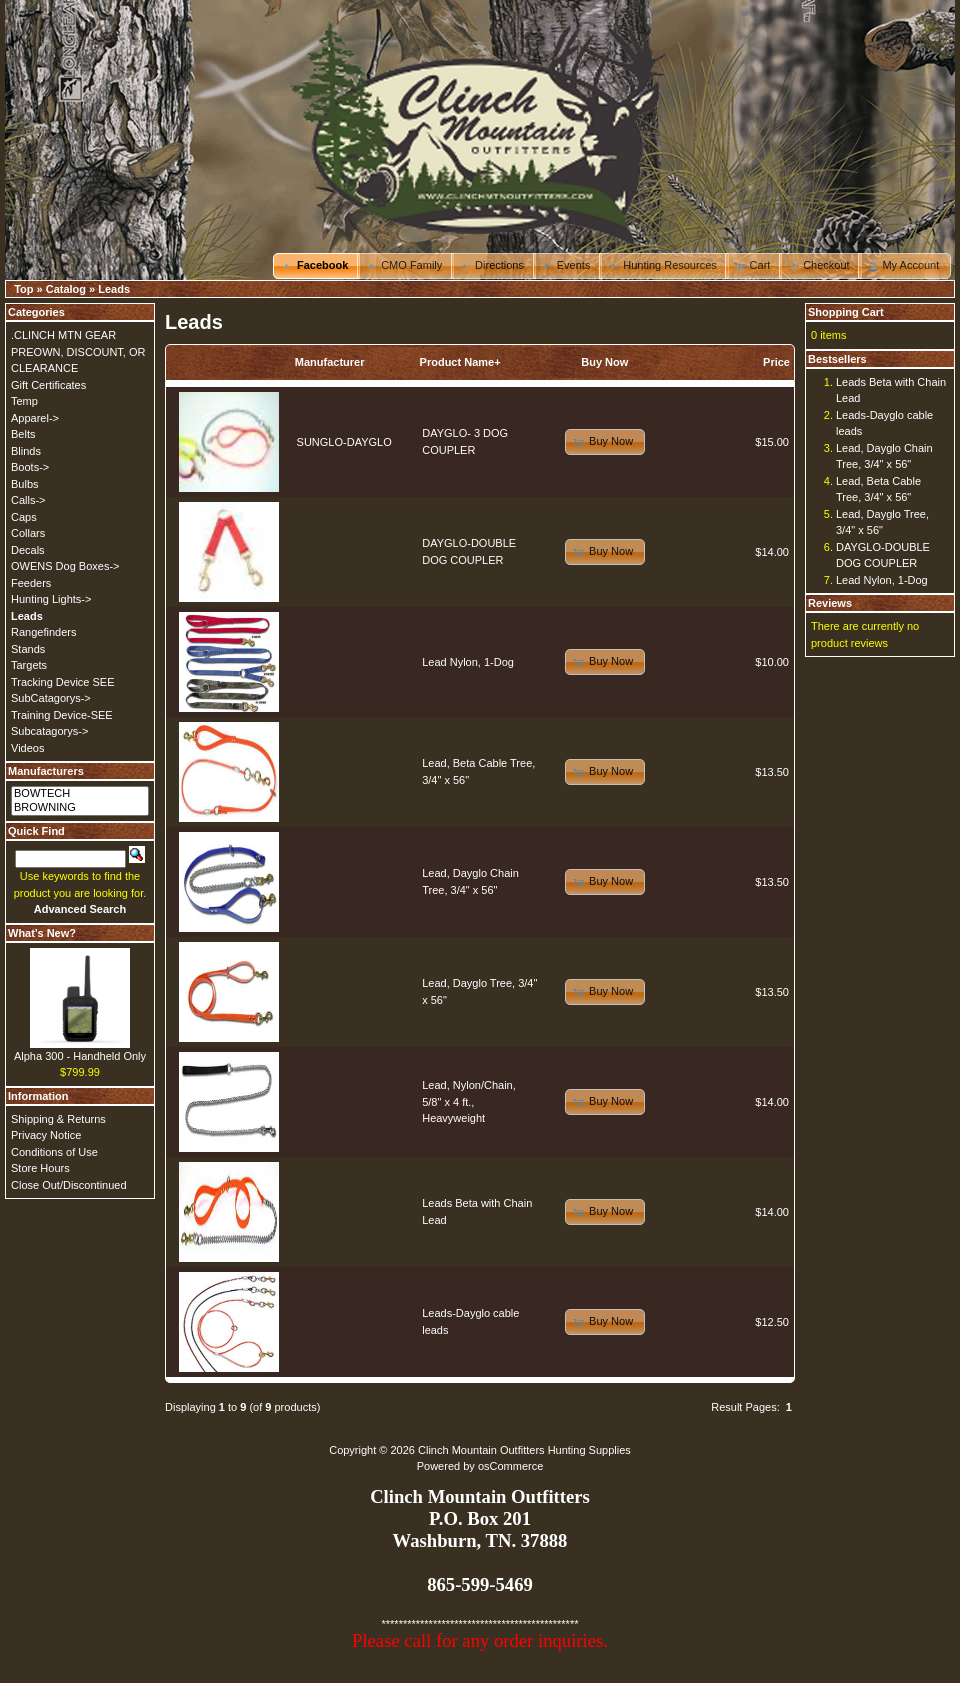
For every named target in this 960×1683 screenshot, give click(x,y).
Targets (29, 665)
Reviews (830, 603)
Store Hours (40, 1168)
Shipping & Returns (58, 1119)
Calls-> (28, 500)
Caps (24, 517)
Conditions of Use (54, 1152)
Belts (23, 434)
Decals (28, 550)
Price (776, 362)
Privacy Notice (46, 1135)
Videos (27, 748)
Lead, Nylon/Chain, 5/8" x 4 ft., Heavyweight (469, 1101)
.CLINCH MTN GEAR (63, 335)
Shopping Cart (846, 312)
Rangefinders (43, 632)
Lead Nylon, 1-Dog (468, 662)
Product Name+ (460, 362)
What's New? (42, 933)
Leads (114, 289)
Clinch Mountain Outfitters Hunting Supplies (524, 1450)
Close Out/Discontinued (69, 1185)
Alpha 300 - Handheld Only (80, 1056)
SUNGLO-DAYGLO (344, 442)
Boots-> (30, 467)
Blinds (26, 451)
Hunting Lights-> (51, 599)
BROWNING (80, 808)
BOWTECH (80, 794)
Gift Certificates (48, 385)
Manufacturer (330, 362)
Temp (24, 401)
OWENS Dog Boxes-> (65, 566)
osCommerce (510, 1466)
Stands (28, 649)
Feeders (31, 583)
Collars (28, 533)
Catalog (66, 289)
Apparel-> (35, 418)
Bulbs (25, 484)
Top (23, 289)
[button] (316, 266)
